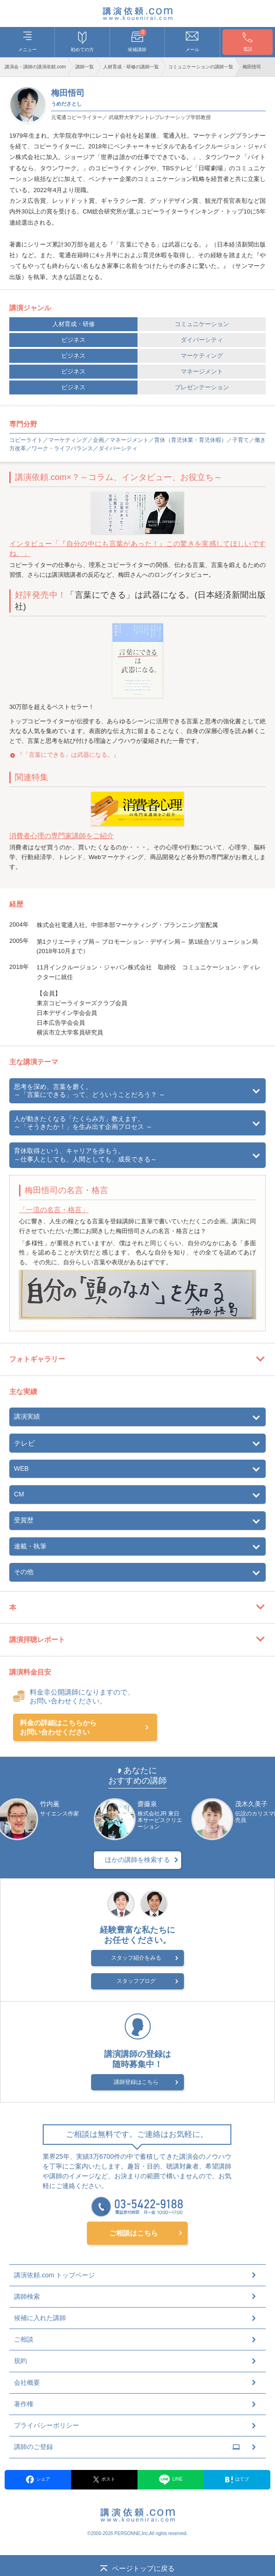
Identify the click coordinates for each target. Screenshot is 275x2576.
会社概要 (27, 2383)
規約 (20, 2361)
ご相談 (23, 2340)
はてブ (237, 2480)
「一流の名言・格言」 (54, 1210)
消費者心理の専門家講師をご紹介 (61, 836)
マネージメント (202, 371)
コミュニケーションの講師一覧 (200, 66)
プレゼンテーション (202, 387)
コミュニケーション (202, 323)
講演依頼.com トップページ (54, 2275)
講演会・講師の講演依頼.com (35, 66)
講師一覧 (84, 66)
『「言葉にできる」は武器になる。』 (68, 754)
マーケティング (202, 355)
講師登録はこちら (136, 2083)
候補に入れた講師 (40, 2318)
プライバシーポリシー (46, 2426)
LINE (171, 2480)
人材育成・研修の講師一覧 (131, 66)
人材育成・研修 (73, 323)
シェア (38, 2480)
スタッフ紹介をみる (136, 1958)
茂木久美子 (251, 1804)
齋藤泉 (147, 1804)
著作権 (23, 2404)
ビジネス (73, 339)
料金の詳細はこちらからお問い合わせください (58, 1727)
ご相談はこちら (133, 2233)
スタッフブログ (136, 1982)
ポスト (104, 2480)
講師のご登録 (127, 2447)
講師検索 (27, 2297)
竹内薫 (49, 1804)
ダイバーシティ (202, 339)
